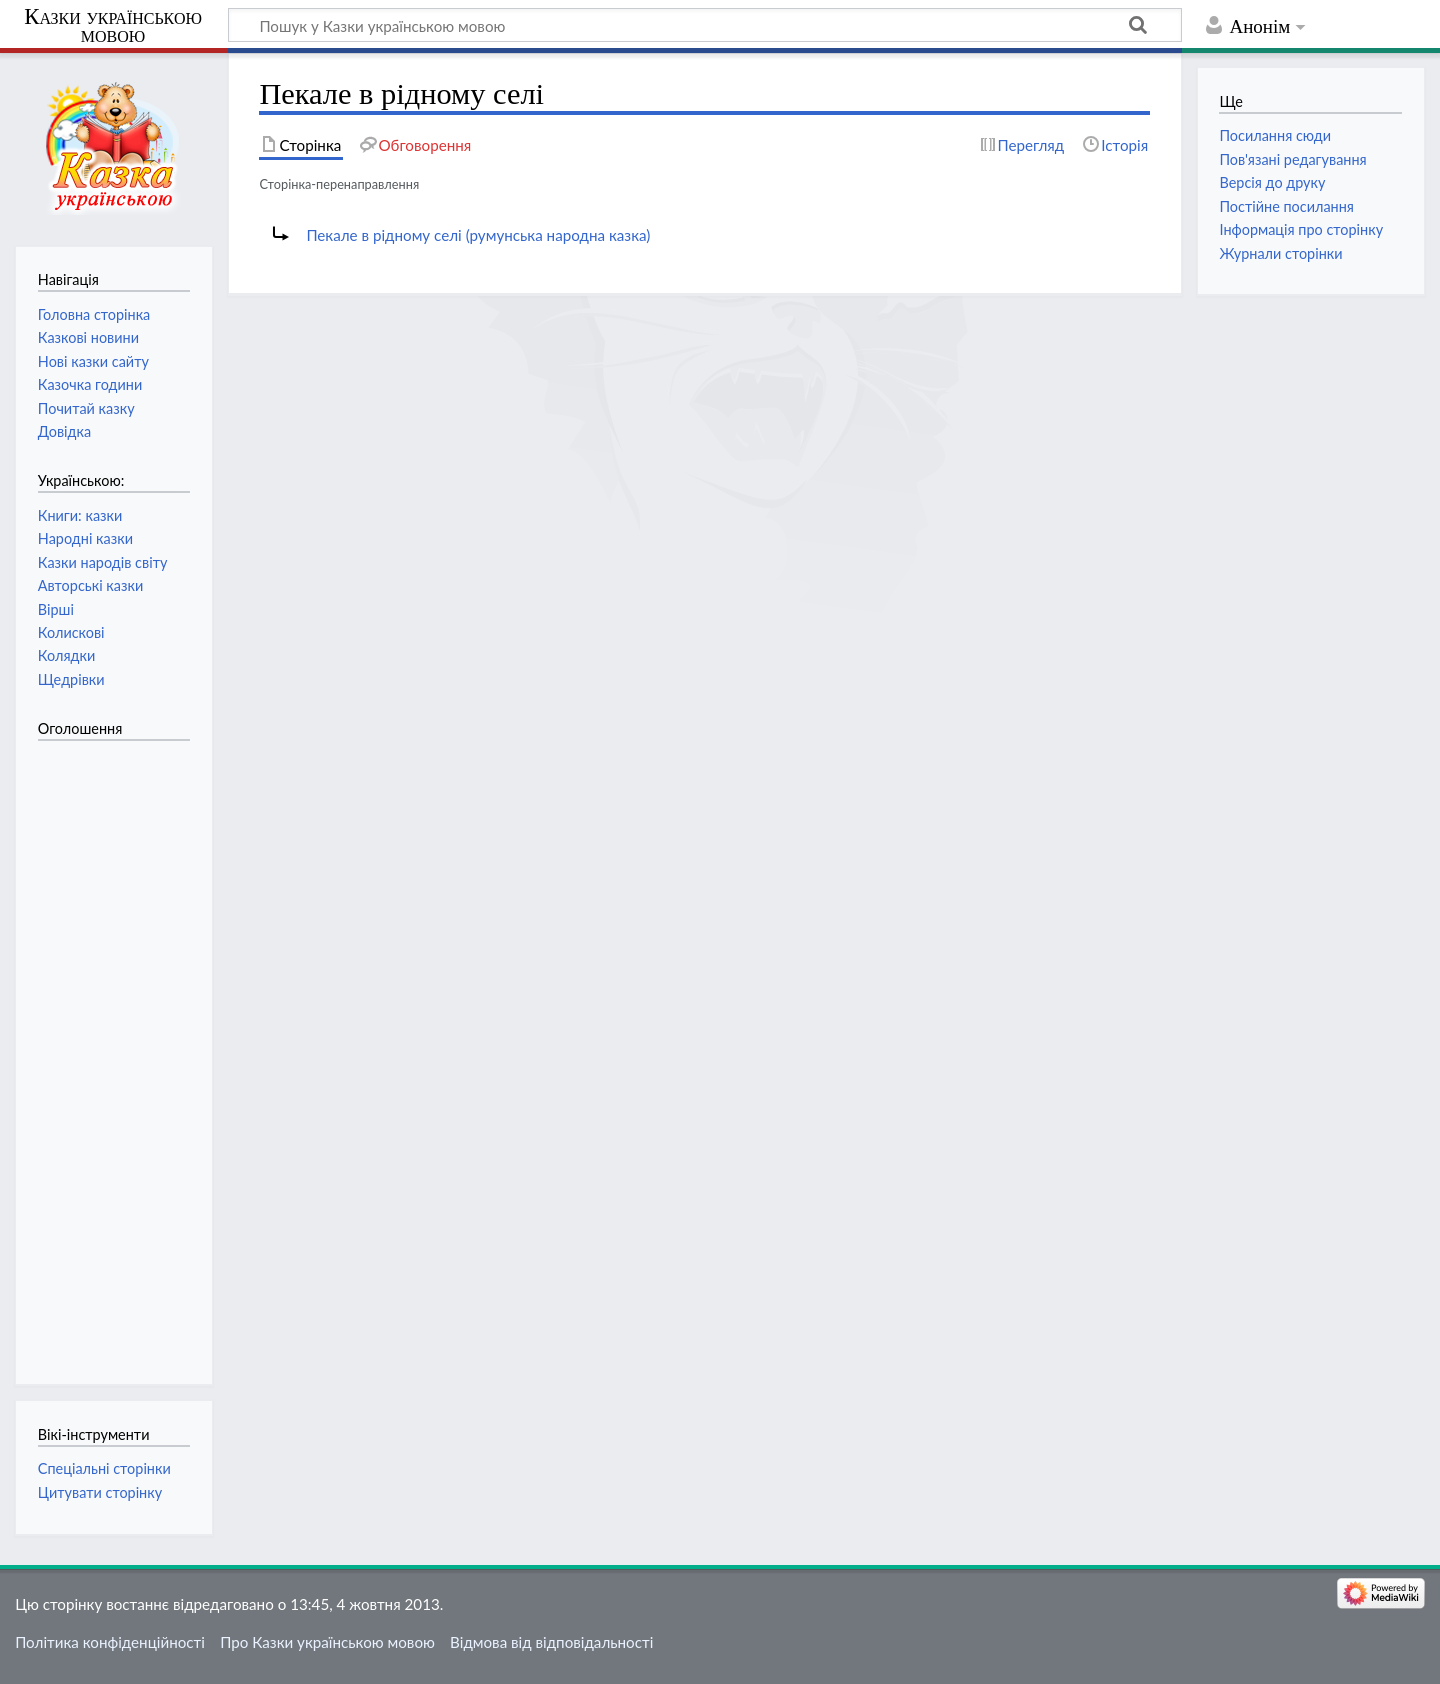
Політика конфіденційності (110, 1642)
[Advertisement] (118, 1052)
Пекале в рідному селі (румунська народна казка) (478, 235)
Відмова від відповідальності (551, 1642)
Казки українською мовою (113, 26)
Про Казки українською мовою (327, 1642)
